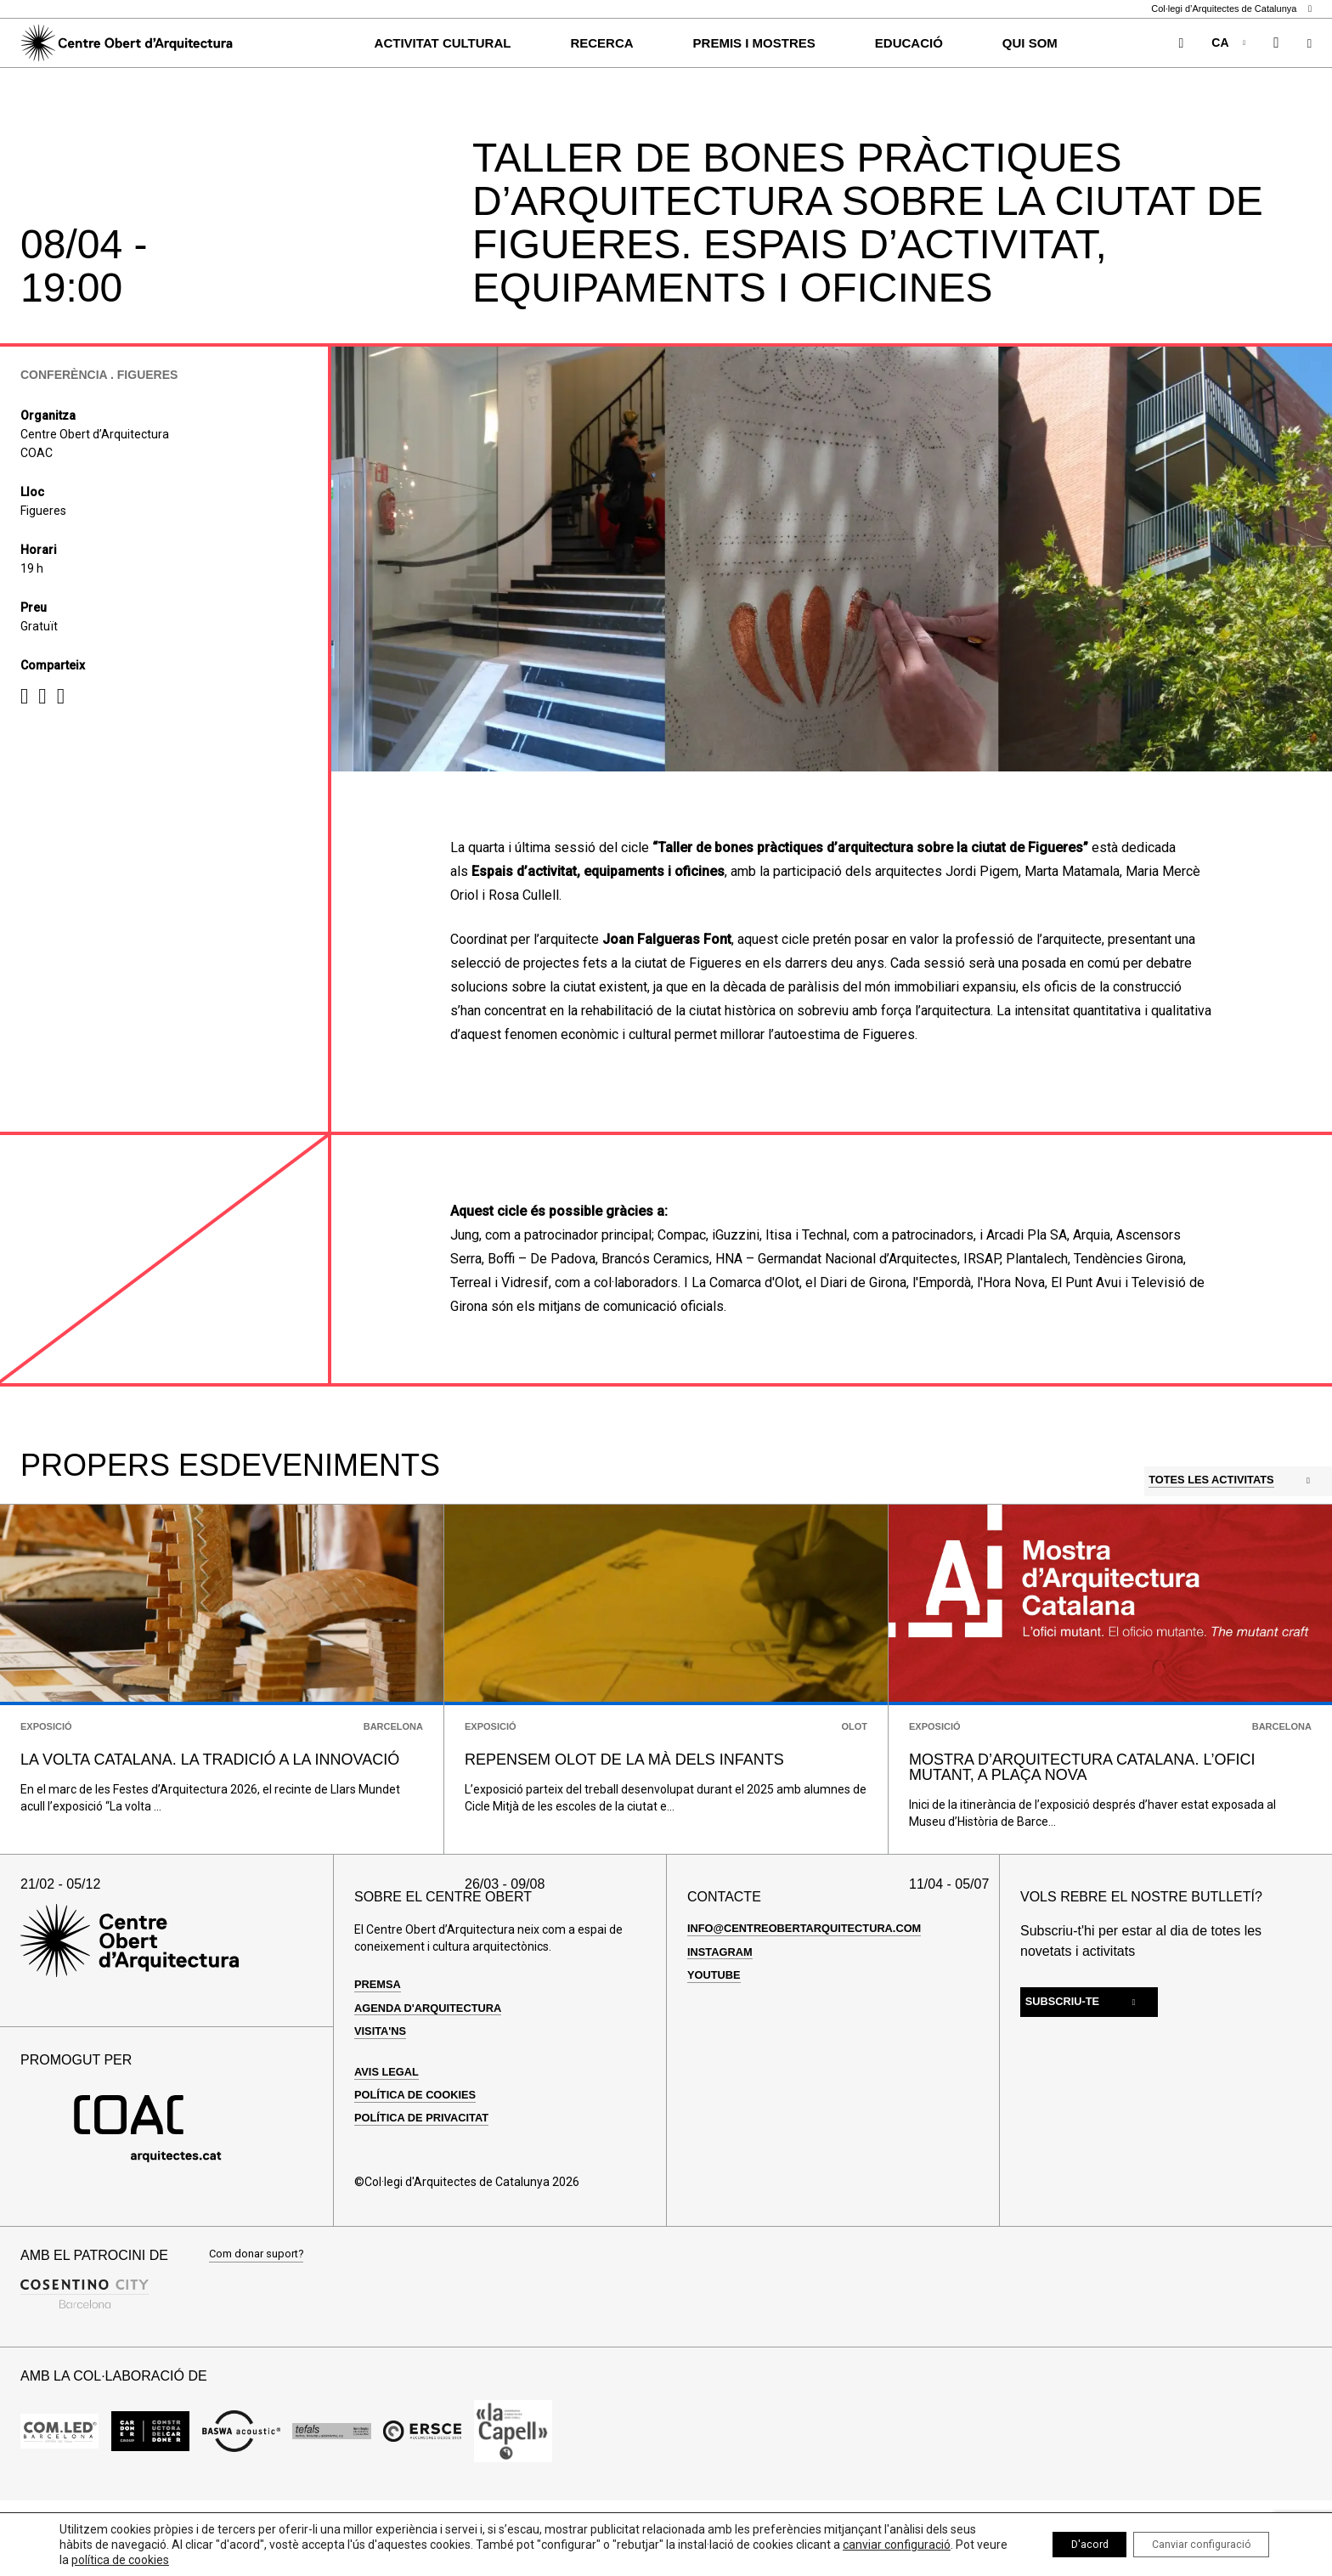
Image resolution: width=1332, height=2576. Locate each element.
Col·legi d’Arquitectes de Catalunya (1231, 9)
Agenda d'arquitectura (434, 2074)
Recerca (601, 43)
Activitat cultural (443, 43)
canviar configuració (113, 2560)
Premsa (379, 2051)
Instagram (723, 2018)
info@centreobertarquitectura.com (815, 1995)
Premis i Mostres (754, 43)
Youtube (716, 2041)
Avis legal (389, 2137)
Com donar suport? (260, 2322)
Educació (909, 43)
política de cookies (287, 2560)
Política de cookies (421, 2161)
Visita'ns (382, 2097)
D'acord (1056, 2544)
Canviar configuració (1189, 2544)
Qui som (1030, 43)
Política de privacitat (427, 2184)
